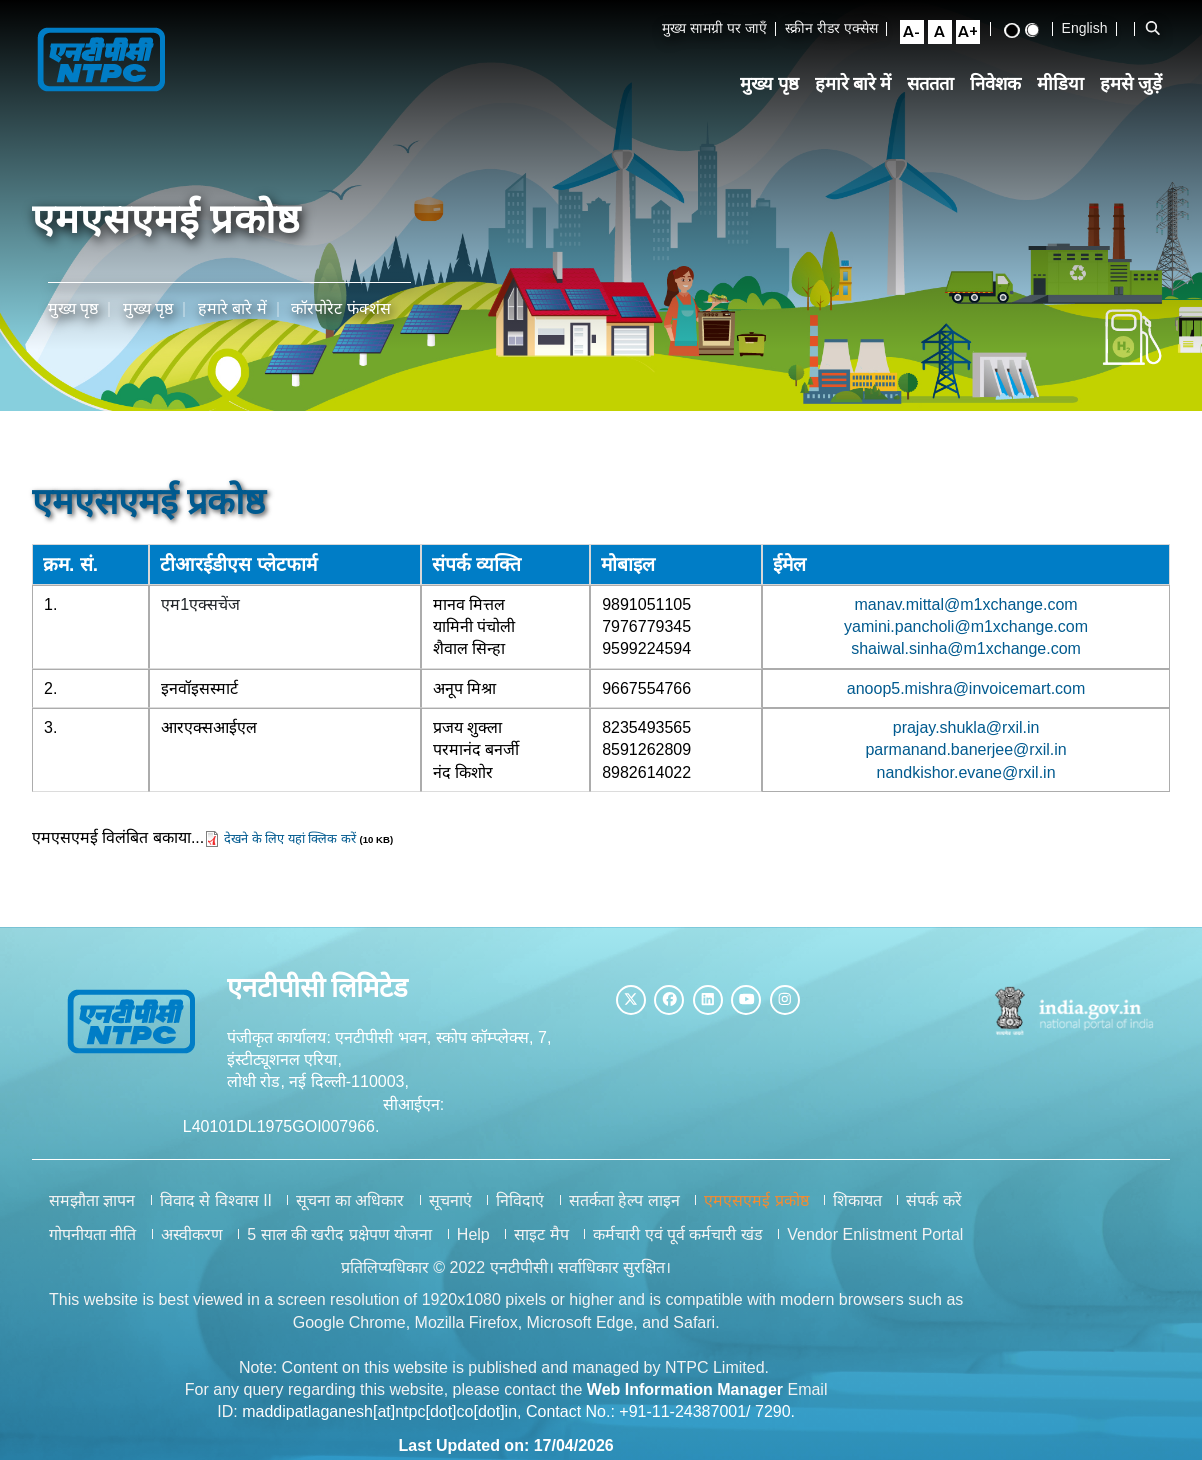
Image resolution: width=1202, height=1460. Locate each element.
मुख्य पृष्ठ (776, 88)
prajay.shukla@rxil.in (966, 727)
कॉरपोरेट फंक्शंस (340, 305)
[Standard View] (1039, 31)
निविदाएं (520, 1210)
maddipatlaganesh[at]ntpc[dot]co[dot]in (379, 1421)
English (1092, 29)
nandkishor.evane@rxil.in (966, 771)
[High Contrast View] (1019, 31)
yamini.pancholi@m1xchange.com (967, 623)
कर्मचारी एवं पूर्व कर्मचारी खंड (678, 1243)
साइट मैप (541, 1243)
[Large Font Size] (975, 33)
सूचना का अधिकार (350, 1210)
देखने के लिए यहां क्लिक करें (290, 839)
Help (473, 1243)
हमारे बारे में (860, 88)
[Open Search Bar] (1160, 29)
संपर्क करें (933, 1210)
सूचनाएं (450, 1210)
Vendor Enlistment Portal (875, 1243)
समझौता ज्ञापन (92, 1210)
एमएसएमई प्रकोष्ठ (756, 1210)
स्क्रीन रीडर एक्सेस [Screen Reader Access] (838, 29)
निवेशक (1003, 88)
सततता (938, 88)
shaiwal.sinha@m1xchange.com (967, 646)
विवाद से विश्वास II (216, 1210)
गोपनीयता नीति (92, 1243)
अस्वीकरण (192, 1243)
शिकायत (857, 1210)
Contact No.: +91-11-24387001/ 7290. (660, 1421)
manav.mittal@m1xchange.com (966, 601)
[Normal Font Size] (947, 33)
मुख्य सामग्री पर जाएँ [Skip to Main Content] (722, 29)
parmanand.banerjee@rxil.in (966, 749)
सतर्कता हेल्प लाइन (624, 1210)
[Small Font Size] (919, 33)
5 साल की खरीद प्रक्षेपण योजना (339, 1243)
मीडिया (1068, 88)
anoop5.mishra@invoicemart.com (966, 686)
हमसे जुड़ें (1139, 88)
